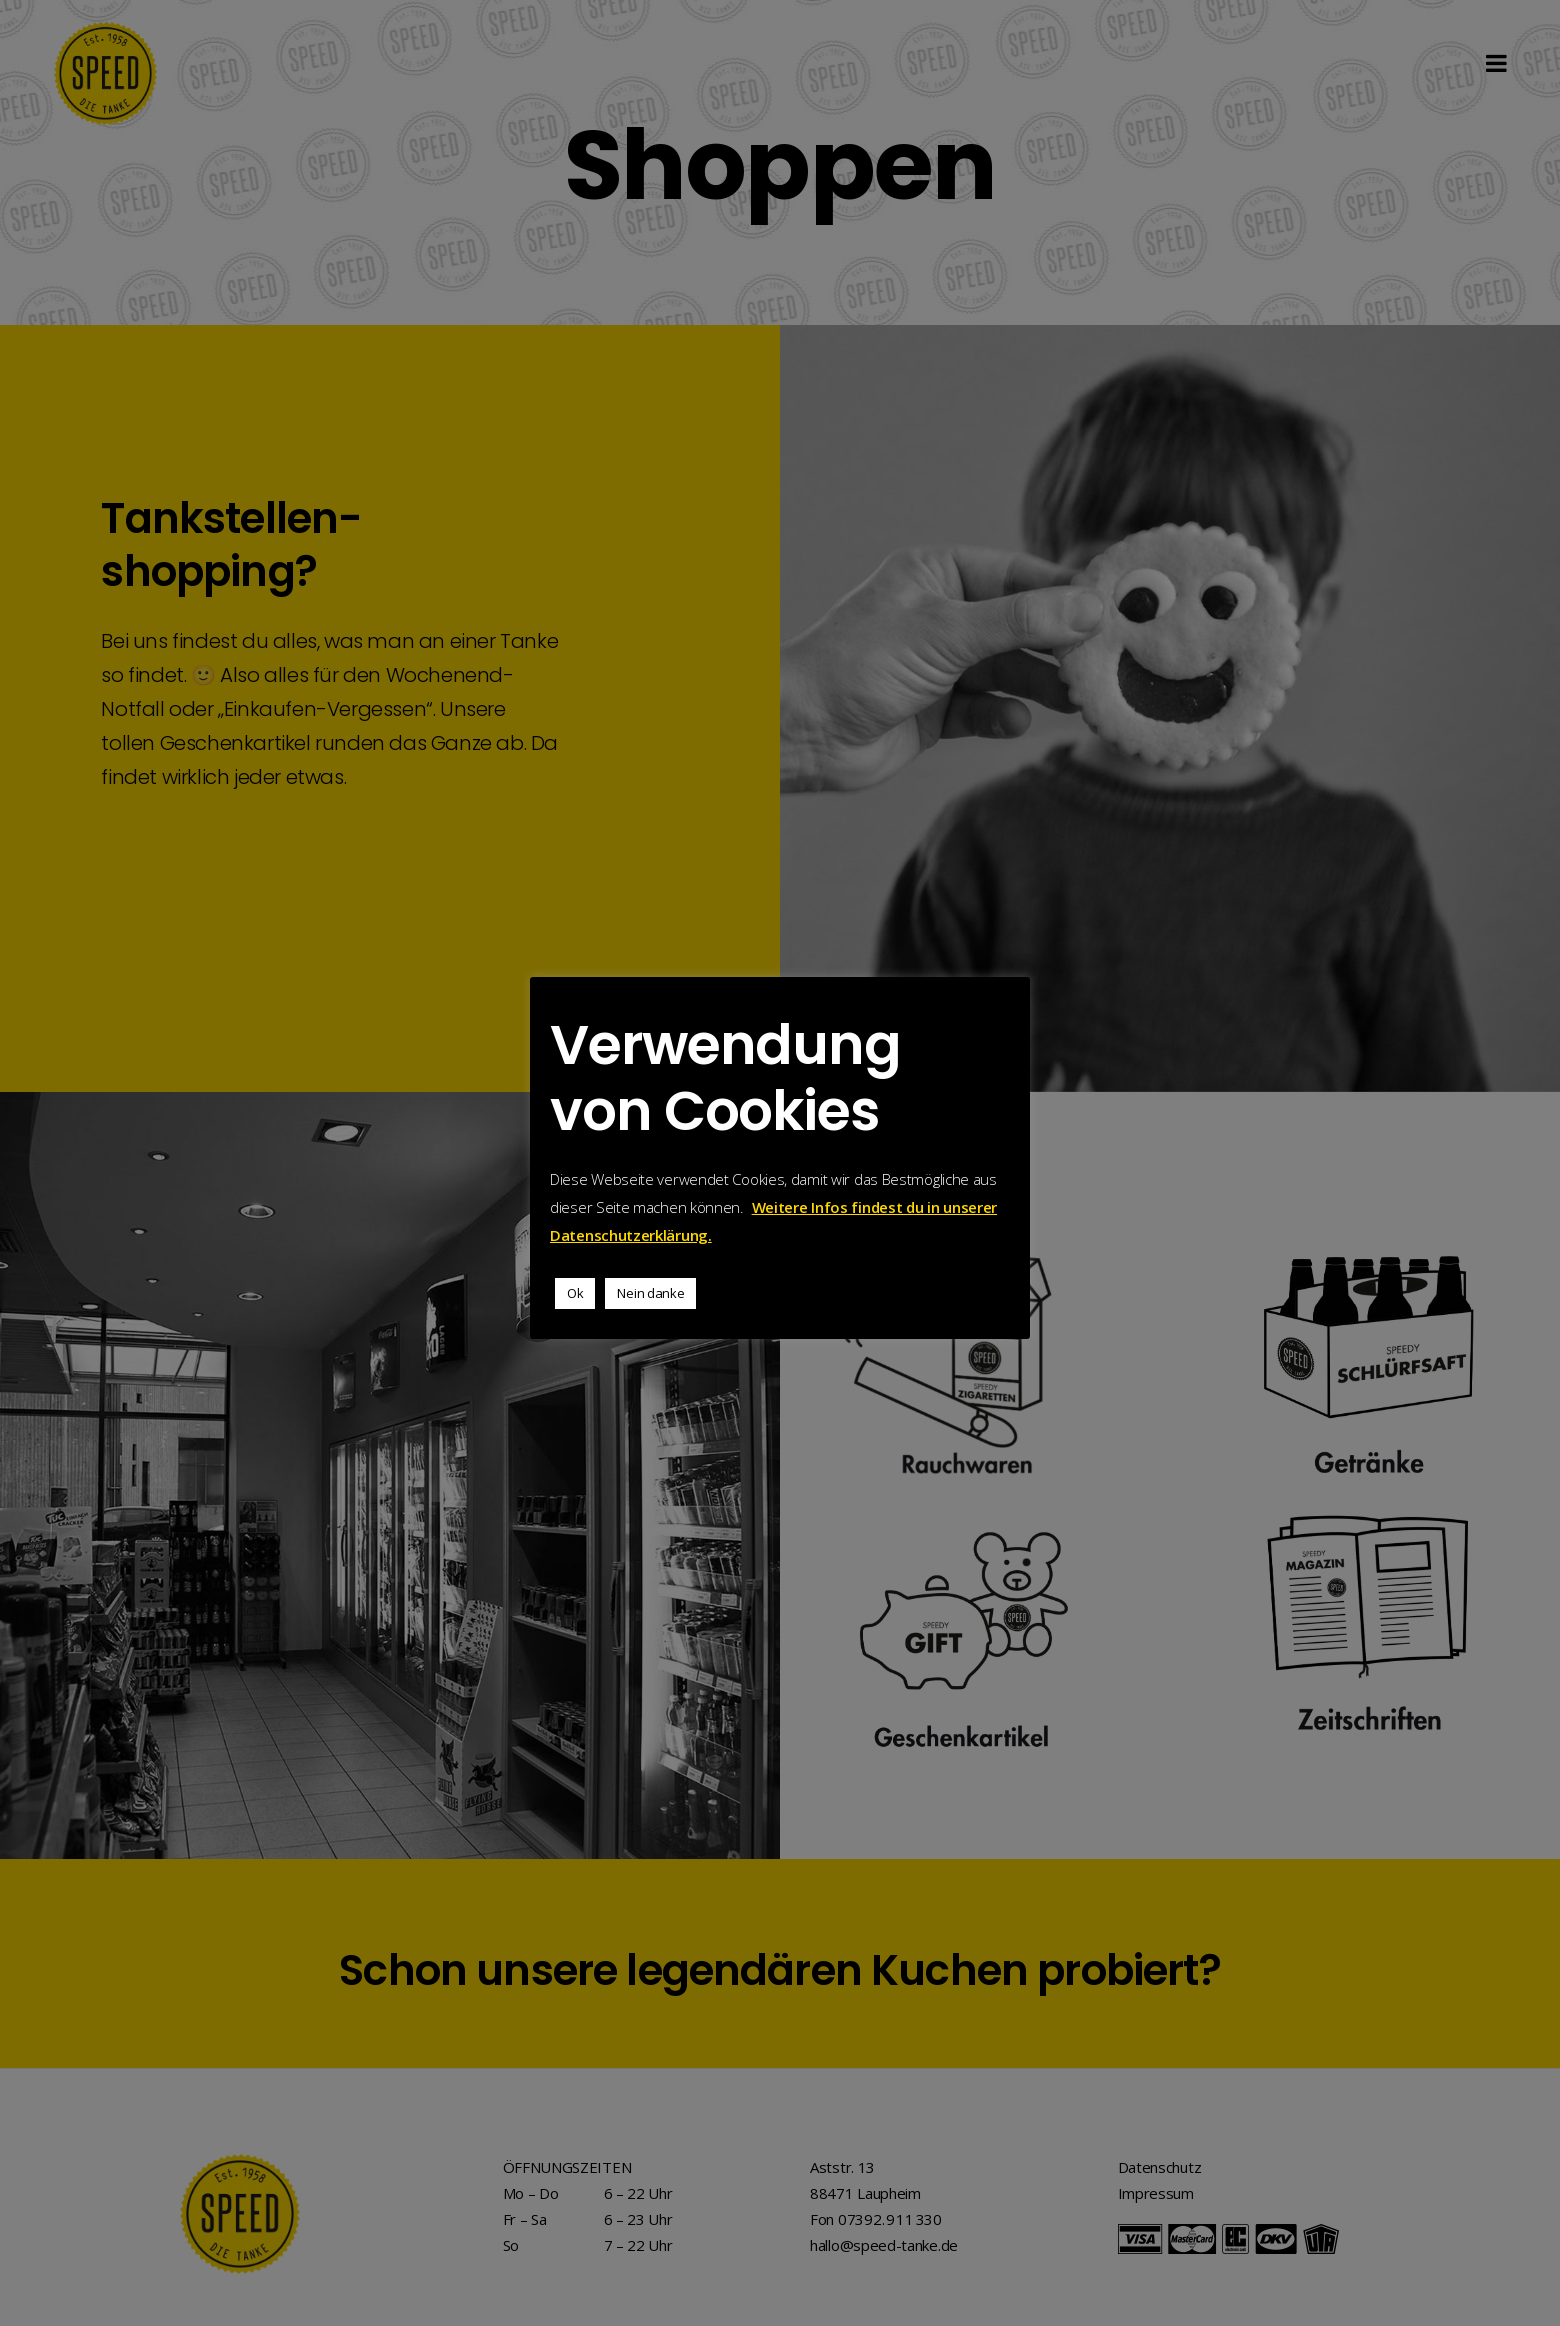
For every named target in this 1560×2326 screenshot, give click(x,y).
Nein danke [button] (650, 1293)
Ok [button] (575, 1293)
